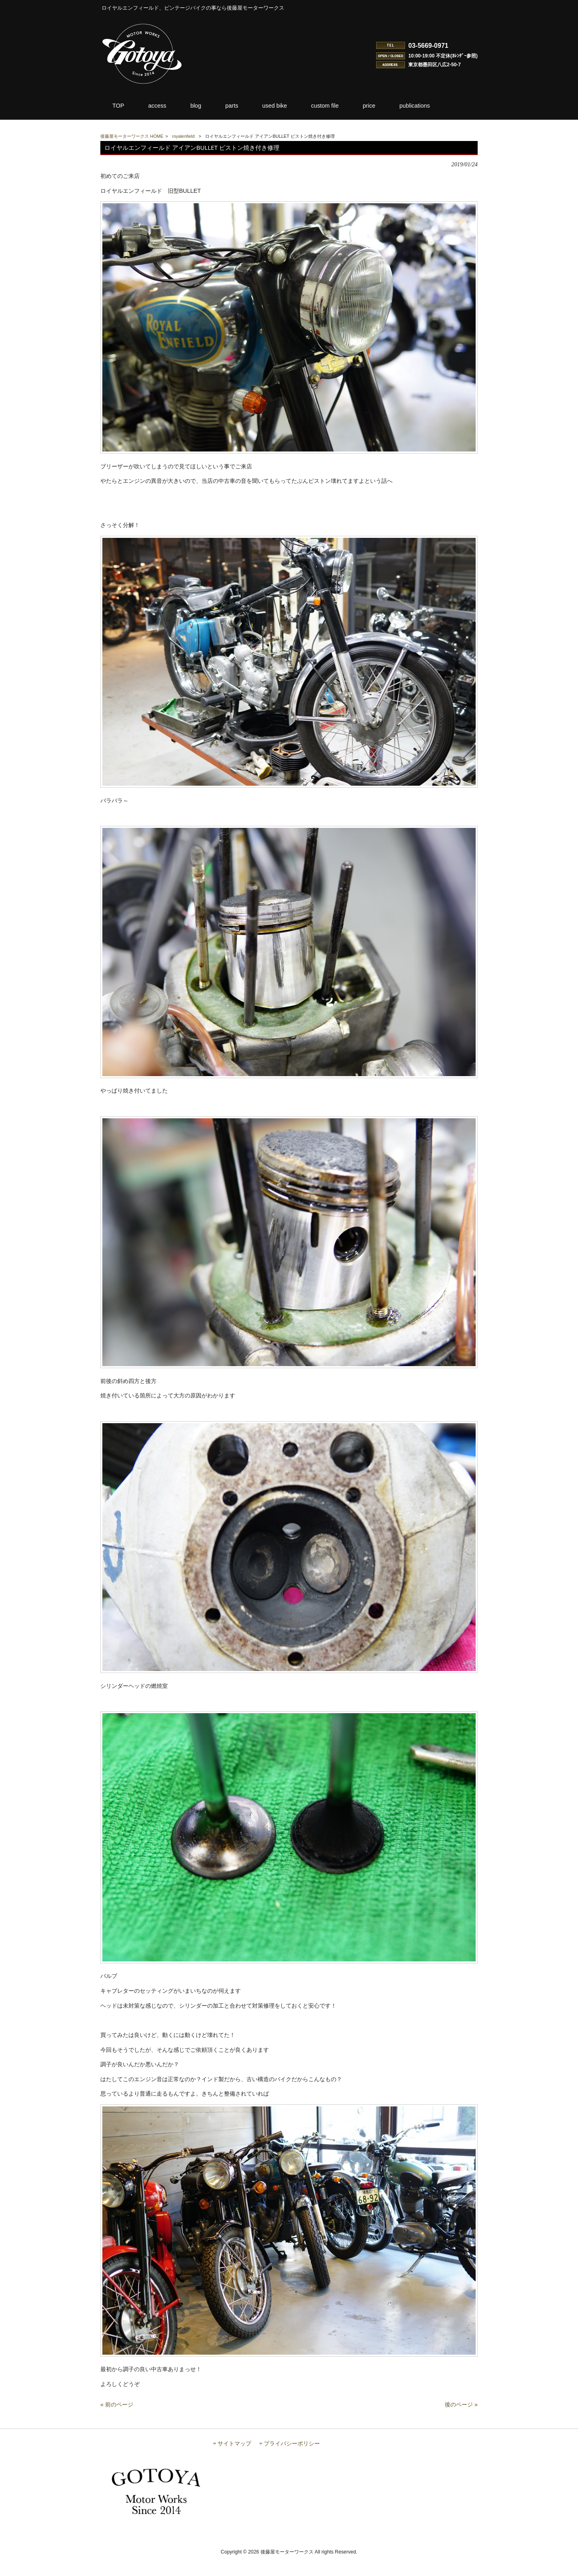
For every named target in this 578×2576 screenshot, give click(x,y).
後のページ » (461, 2423)
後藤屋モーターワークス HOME (131, 136)
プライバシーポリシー (292, 2462)
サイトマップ (234, 2462)
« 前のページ (116, 2423)
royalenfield (183, 136)
